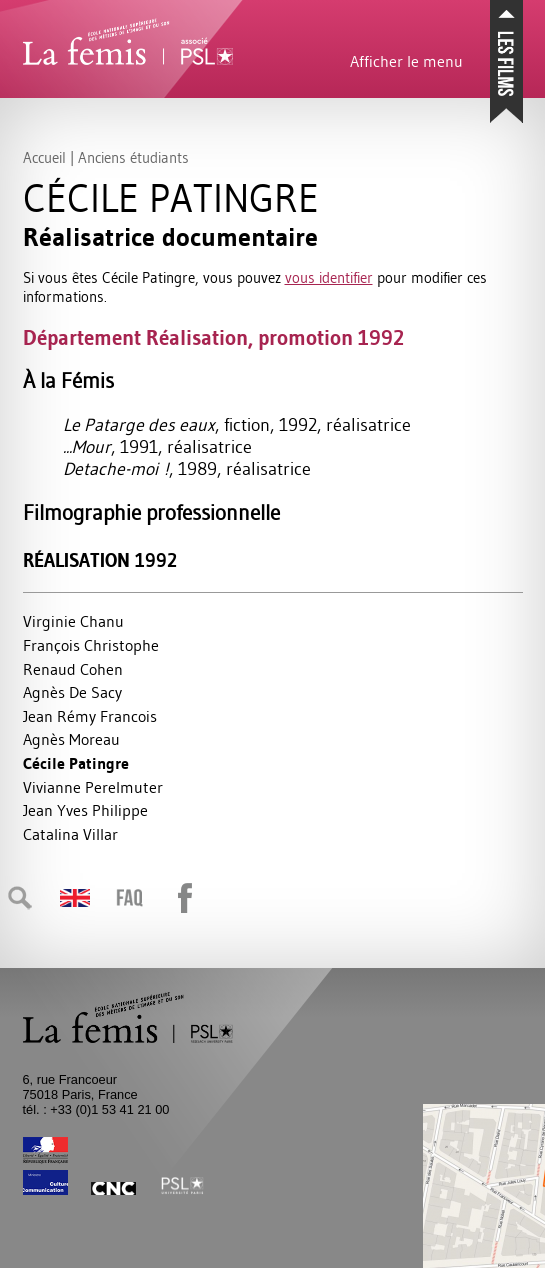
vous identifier (329, 277)
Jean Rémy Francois (90, 716)
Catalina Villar (70, 834)
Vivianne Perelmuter (93, 787)
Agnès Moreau (71, 739)
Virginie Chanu (73, 621)
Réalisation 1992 (100, 560)
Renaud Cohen (73, 669)
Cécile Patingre (76, 763)
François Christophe (91, 645)
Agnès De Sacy (72, 692)
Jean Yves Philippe (85, 810)
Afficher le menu (406, 61)
